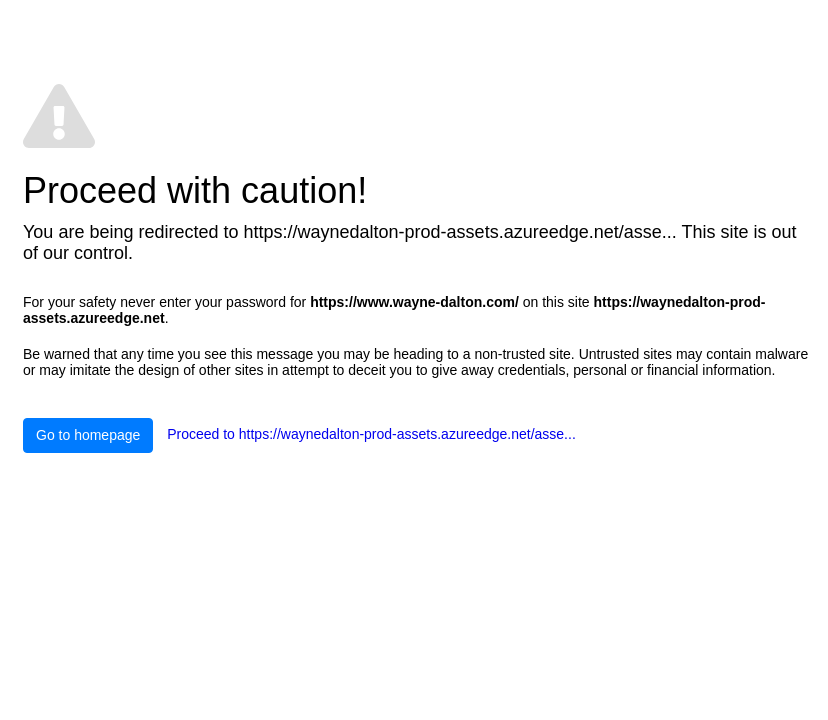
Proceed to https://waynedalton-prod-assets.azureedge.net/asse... (371, 434)
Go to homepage (88, 435)
